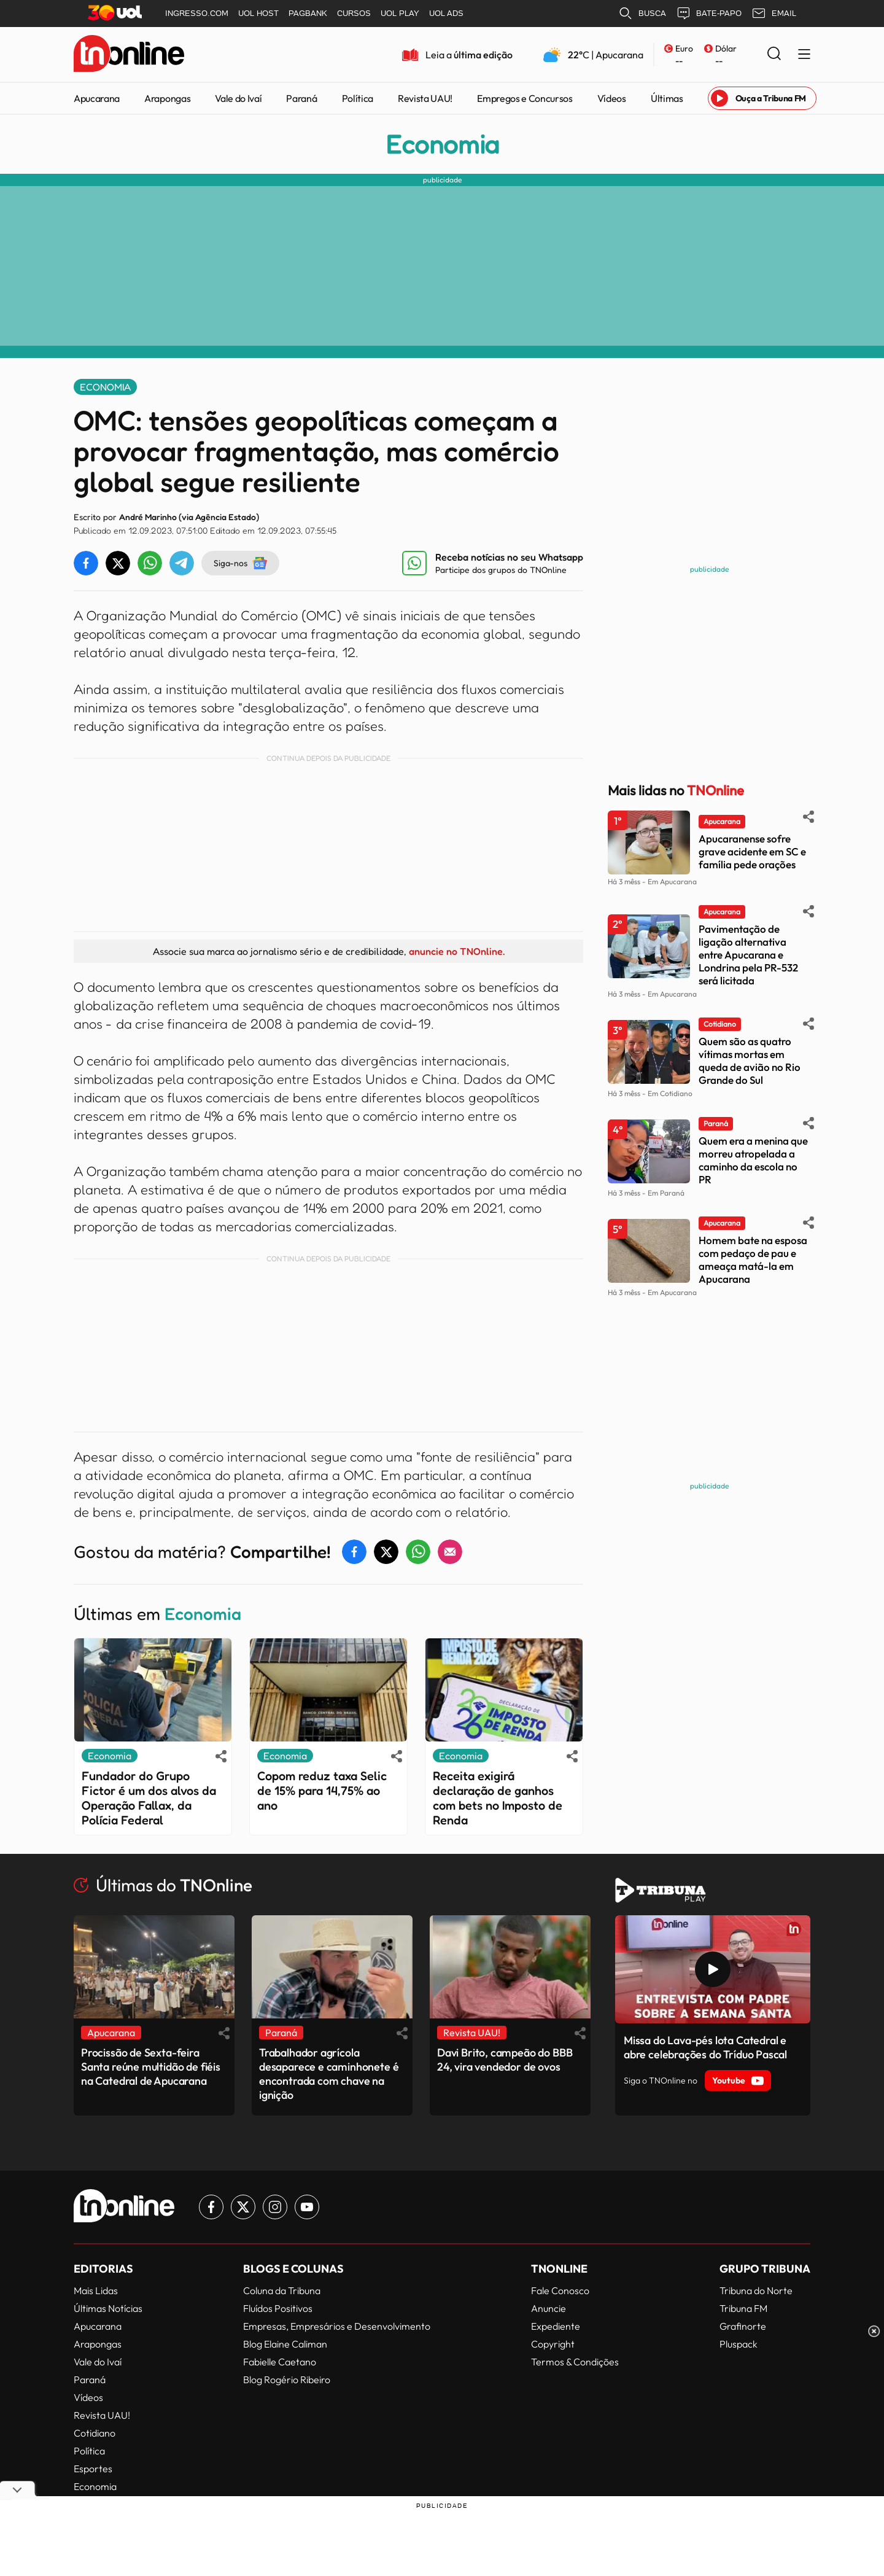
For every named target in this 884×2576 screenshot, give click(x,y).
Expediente (555, 2326)
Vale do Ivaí (238, 98)
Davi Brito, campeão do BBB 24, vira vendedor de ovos (504, 2059)
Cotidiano (94, 2433)
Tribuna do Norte (756, 2290)
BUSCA (642, 13)
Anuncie (548, 2308)
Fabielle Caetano (279, 2362)
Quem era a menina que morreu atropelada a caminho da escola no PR (753, 1160)
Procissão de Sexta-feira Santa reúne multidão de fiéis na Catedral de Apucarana (150, 2066)
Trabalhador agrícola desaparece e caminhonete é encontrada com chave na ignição (328, 2073)
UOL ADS (446, 13)
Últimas (667, 98)
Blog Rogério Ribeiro (286, 2379)
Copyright (553, 2344)
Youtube (738, 2080)
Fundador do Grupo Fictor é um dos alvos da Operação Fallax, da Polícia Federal (149, 1798)
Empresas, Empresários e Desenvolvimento (336, 2326)
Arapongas (167, 98)
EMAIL (773, 13)
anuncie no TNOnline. (457, 951)
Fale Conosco (560, 2290)
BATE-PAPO (709, 13)
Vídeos (611, 98)
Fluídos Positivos (277, 2308)
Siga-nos (240, 563)
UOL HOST (258, 13)
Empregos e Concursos (525, 98)
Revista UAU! (425, 98)
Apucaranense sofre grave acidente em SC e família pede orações (752, 851)
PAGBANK (308, 13)
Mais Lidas (96, 2290)
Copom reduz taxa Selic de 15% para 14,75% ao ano (322, 1791)
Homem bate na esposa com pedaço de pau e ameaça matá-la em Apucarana (753, 1259)
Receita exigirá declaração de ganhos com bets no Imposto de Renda (497, 1798)
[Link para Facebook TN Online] (211, 2207)
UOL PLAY (400, 13)
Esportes (93, 2468)
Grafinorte (742, 2326)
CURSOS (354, 13)
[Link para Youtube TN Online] (307, 2207)
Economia (442, 144)
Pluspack (738, 2344)
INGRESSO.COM (196, 13)
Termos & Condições (575, 2362)
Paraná (301, 98)
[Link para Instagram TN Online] (275, 2207)
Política (357, 98)
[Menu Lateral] (804, 55)
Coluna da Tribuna (281, 2290)
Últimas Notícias (108, 2308)
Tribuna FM (743, 2308)
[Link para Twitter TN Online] (243, 2207)
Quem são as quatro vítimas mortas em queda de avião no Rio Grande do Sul (750, 1060)
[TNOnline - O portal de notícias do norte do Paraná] (129, 54)
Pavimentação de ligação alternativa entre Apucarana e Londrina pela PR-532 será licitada (748, 954)
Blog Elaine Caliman (285, 2344)
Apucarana (97, 98)
